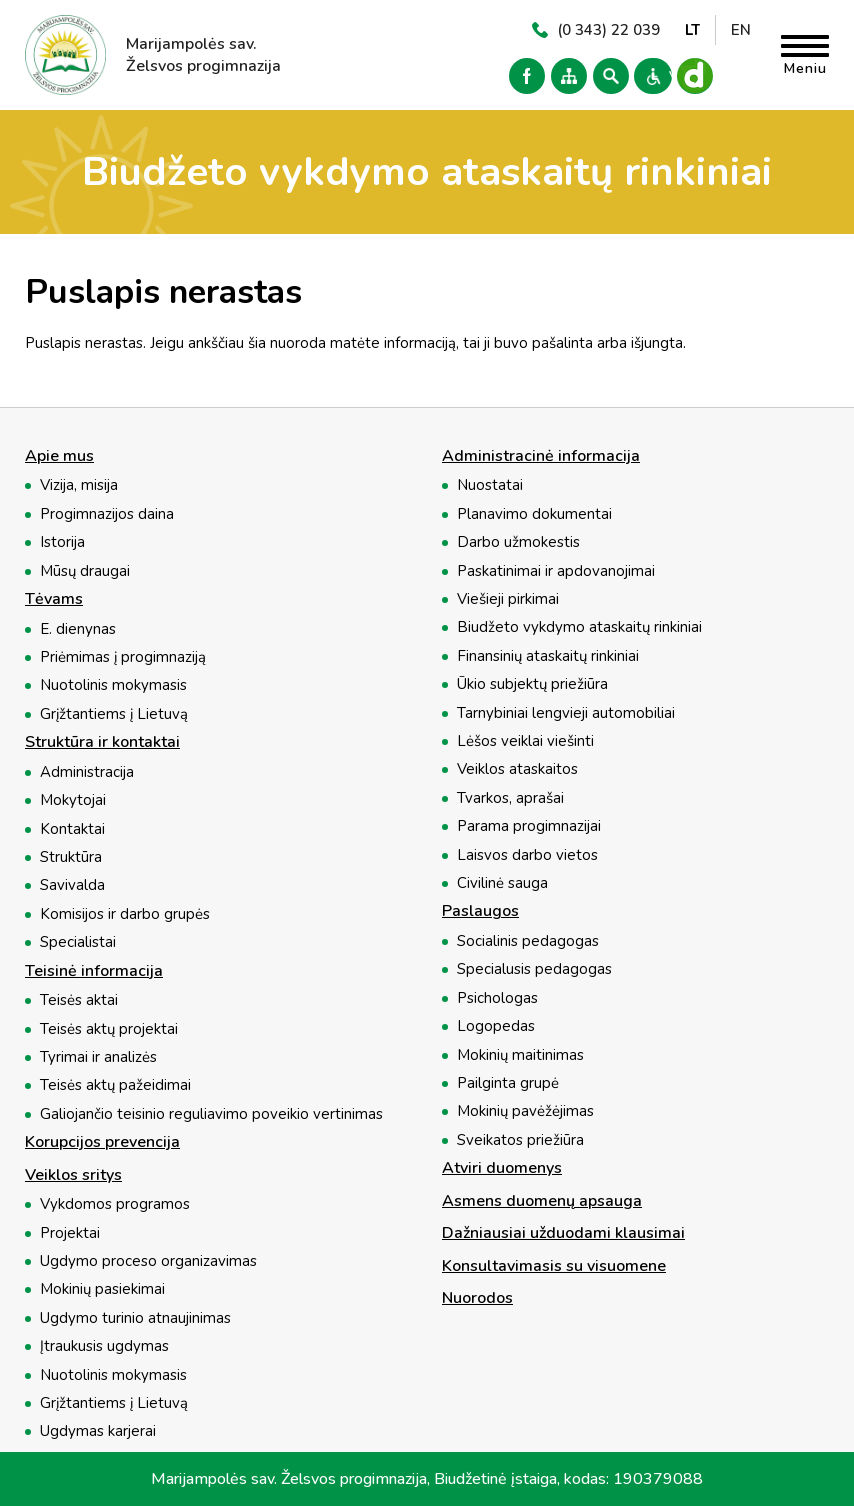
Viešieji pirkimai (508, 599)
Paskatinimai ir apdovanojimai (556, 571)
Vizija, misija (79, 485)
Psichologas (497, 998)
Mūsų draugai (85, 571)
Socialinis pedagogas (528, 941)
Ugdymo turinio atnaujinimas (135, 1318)
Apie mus (59, 457)
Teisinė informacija (94, 972)
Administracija (87, 772)
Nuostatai (490, 485)
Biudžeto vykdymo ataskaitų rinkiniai (579, 627)
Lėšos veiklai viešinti (525, 741)
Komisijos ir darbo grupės (125, 914)
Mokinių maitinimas (520, 1055)
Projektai (70, 1233)
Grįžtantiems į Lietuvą (114, 714)
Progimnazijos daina (107, 514)
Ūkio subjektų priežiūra (532, 684)
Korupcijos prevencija (102, 1143)
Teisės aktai (79, 1000)
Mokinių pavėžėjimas (525, 1111)
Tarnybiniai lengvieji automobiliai (566, 713)
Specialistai (78, 942)
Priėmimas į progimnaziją (123, 657)
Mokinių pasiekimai (102, 1289)
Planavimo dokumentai (534, 514)
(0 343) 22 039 (608, 30)
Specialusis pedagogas (534, 969)
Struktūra (71, 857)
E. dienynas (78, 629)
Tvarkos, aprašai (510, 798)
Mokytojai (73, 800)
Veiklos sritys (73, 1176)
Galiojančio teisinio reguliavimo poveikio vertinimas (211, 1114)
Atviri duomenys (502, 1169)
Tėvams (54, 600)
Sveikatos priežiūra (520, 1140)
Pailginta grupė (508, 1083)
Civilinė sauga (502, 883)
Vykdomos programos (115, 1204)
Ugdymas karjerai (98, 1431)
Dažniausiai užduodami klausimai (563, 1234)
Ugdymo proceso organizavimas (148, 1261)
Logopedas (496, 1026)
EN (741, 30)
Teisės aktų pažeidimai (115, 1085)
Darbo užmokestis (518, 542)
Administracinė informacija (541, 457)
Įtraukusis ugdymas (104, 1346)
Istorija (62, 542)
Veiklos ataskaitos (517, 769)
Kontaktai (72, 829)
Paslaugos (480, 912)
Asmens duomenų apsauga (542, 1202)
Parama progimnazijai (529, 826)
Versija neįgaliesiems (650, 76)
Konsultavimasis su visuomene (554, 1267)
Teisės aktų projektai (109, 1029)
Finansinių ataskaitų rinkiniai (548, 656)
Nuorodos (477, 1299)
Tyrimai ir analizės (98, 1057)
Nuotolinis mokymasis (113, 685)
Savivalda (72, 885)
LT (692, 30)
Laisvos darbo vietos (527, 855)
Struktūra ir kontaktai (102, 743)
